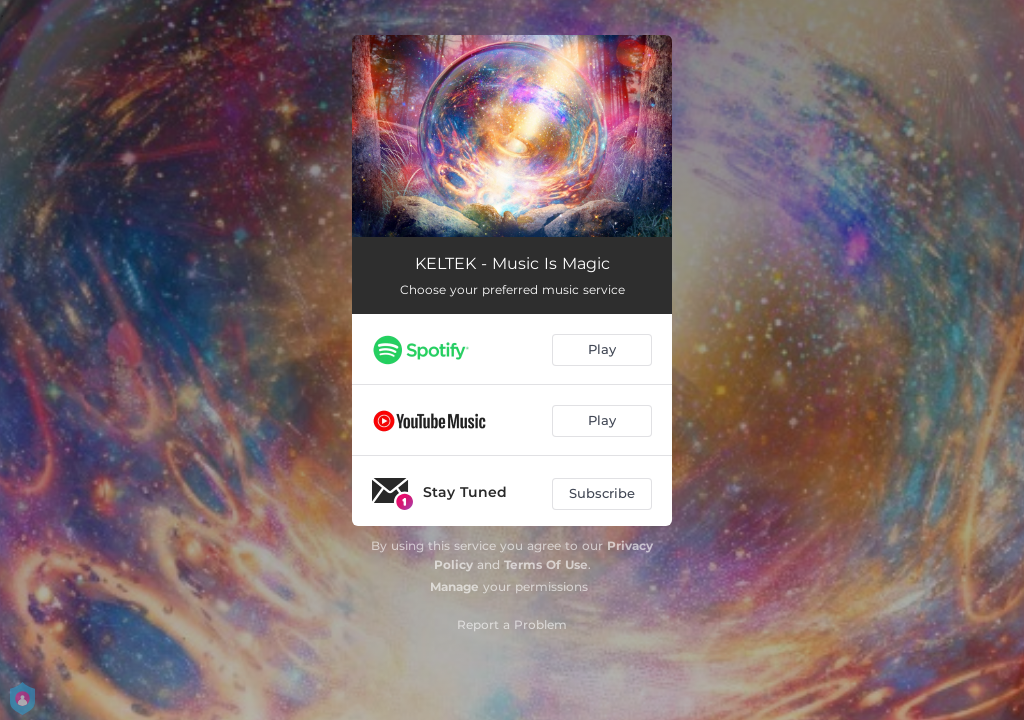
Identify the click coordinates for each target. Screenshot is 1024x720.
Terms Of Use (546, 564)
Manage (454, 586)
